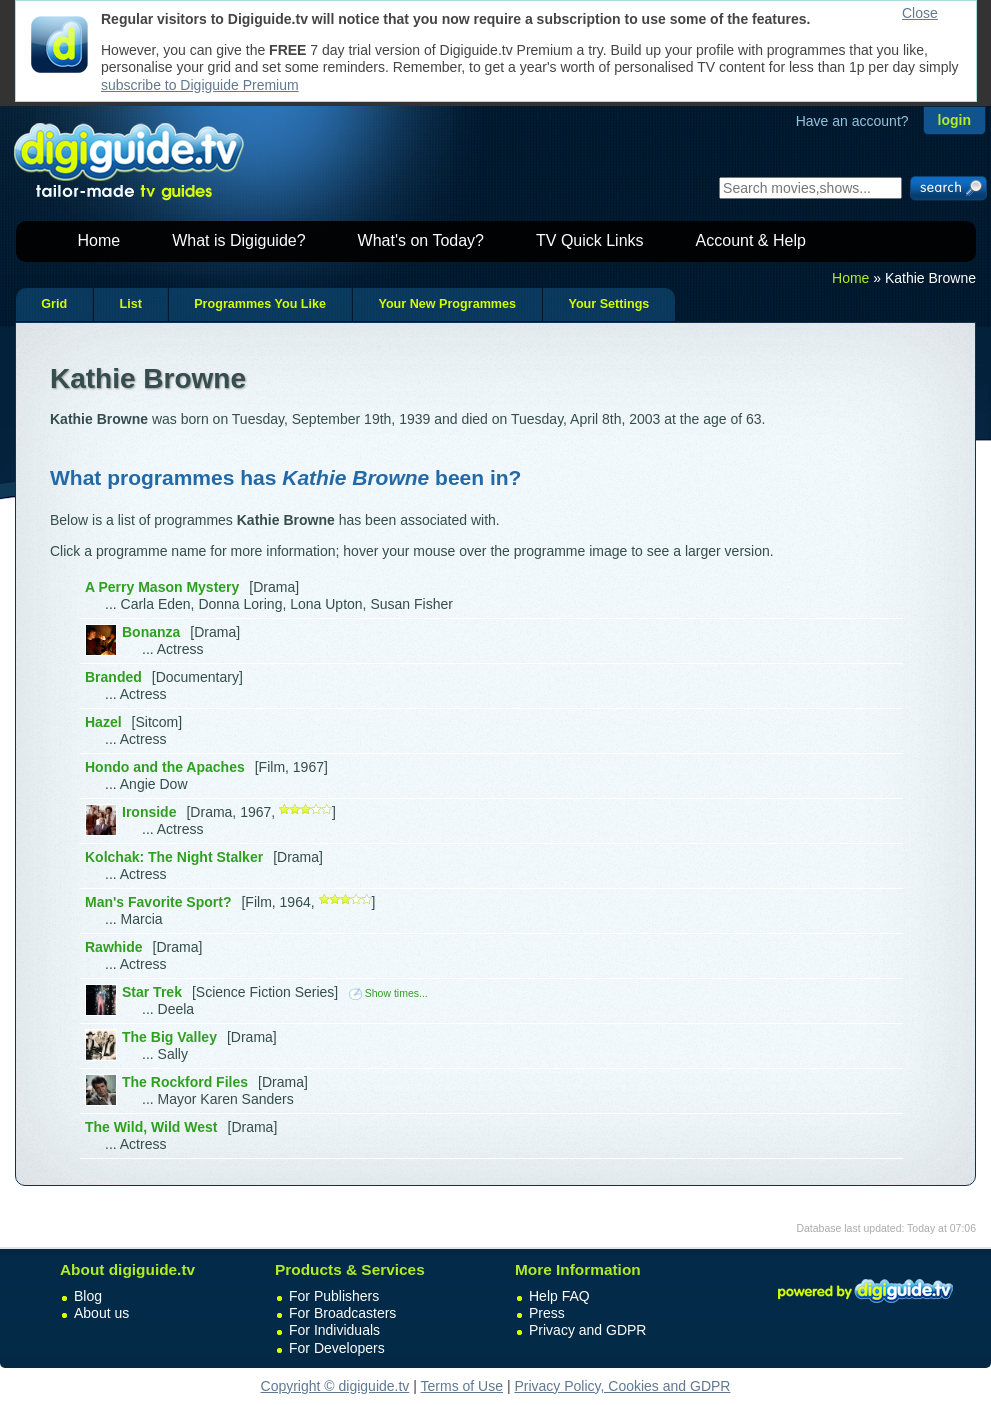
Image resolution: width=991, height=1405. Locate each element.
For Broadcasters (342, 1313)
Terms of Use (462, 1386)
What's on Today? (421, 240)
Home (99, 240)
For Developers (337, 1348)
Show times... (388, 993)
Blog (88, 1296)
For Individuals (334, 1330)
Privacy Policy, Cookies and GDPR (622, 1386)
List (130, 304)
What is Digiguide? (238, 240)
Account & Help (751, 240)
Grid (54, 304)
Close (920, 13)
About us (101, 1313)
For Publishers (334, 1296)
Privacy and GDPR (587, 1330)
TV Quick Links (590, 240)
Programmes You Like (260, 304)
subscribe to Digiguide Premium (200, 85)
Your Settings (608, 304)
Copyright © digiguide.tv (335, 1386)
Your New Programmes (447, 304)
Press (547, 1313)
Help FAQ (559, 1296)
